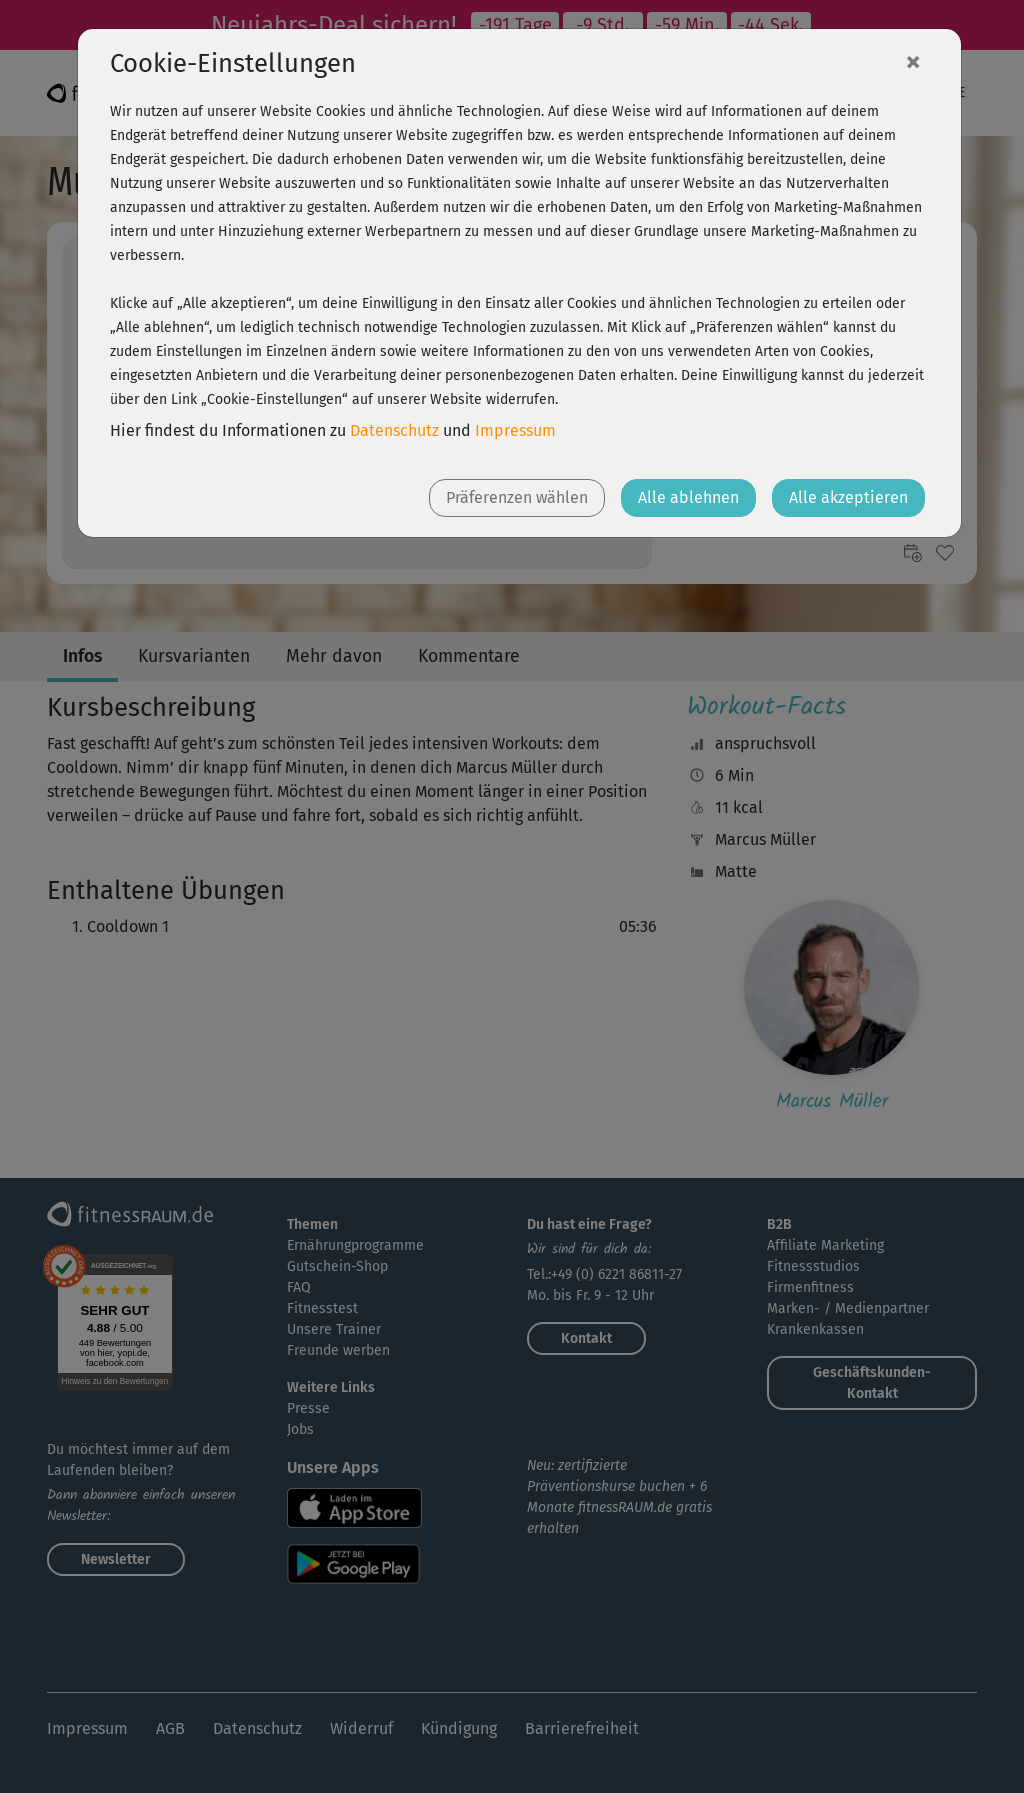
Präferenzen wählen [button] (517, 497)
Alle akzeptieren (848, 497)
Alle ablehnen (688, 497)
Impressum (515, 430)
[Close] (913, 61)
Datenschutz (394, 430)
